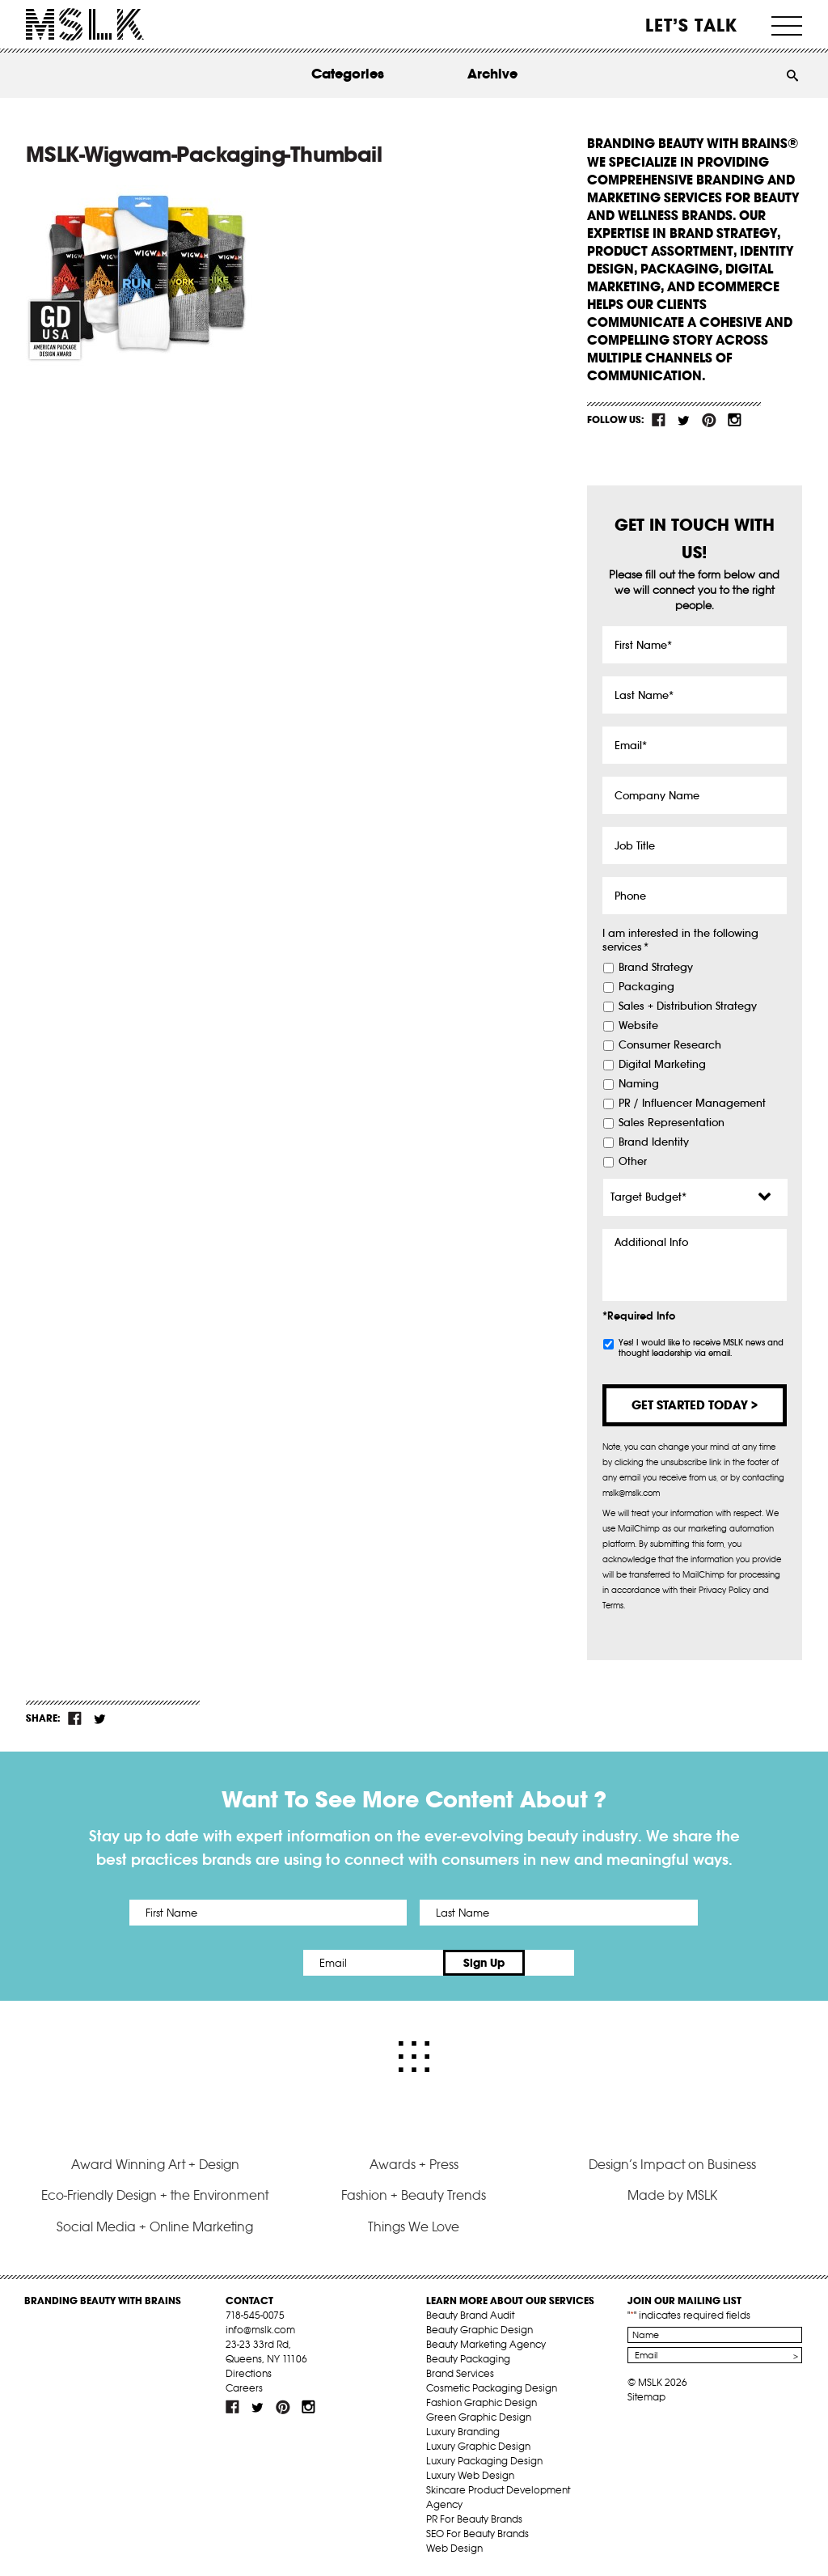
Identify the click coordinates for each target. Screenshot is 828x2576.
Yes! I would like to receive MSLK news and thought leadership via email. (701, 1347)
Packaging (646, 987)
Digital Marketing (662, 1064)
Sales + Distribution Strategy (688, 1006)
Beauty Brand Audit (470, 2315)
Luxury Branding (463, 2432)
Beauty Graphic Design (479, 2330)
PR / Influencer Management (692, 1103)
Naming (639, 1084)
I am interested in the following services (680, 940)
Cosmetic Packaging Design (491, 2388)
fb (659, 420)
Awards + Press (414, 2164)
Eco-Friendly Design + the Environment (154, 2195)
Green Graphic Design (478, 2417)
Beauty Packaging (468, 2359)
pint (709, 420)
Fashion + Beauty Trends (413, 2195)
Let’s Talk (691, 25)
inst (734, 420)
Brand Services (460, 2373)
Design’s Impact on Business (672, 2164)
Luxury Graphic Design (478, 2446)
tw (684, 420)
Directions (249, 2373)
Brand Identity (654, 1142)
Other (633, 1161)
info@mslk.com (260, 2330)
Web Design (454, 2548)
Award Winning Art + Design (155, 2164)
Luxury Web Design (470, 2475)
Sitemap (646, 2397)
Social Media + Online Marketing (155, 2226)
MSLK (85, 24)
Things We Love (413, 2226)
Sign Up (549, 1962)
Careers (244, 2388)
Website (638, 1025)
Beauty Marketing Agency (486, 2344)
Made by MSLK (672, 2195)
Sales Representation (671, 1122)
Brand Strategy (656, 967)
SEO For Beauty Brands (477, 2533)
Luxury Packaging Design (484, 2461)
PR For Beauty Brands (474, 2519)
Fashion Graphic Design (481, 2402)
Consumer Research (670, 1045)
